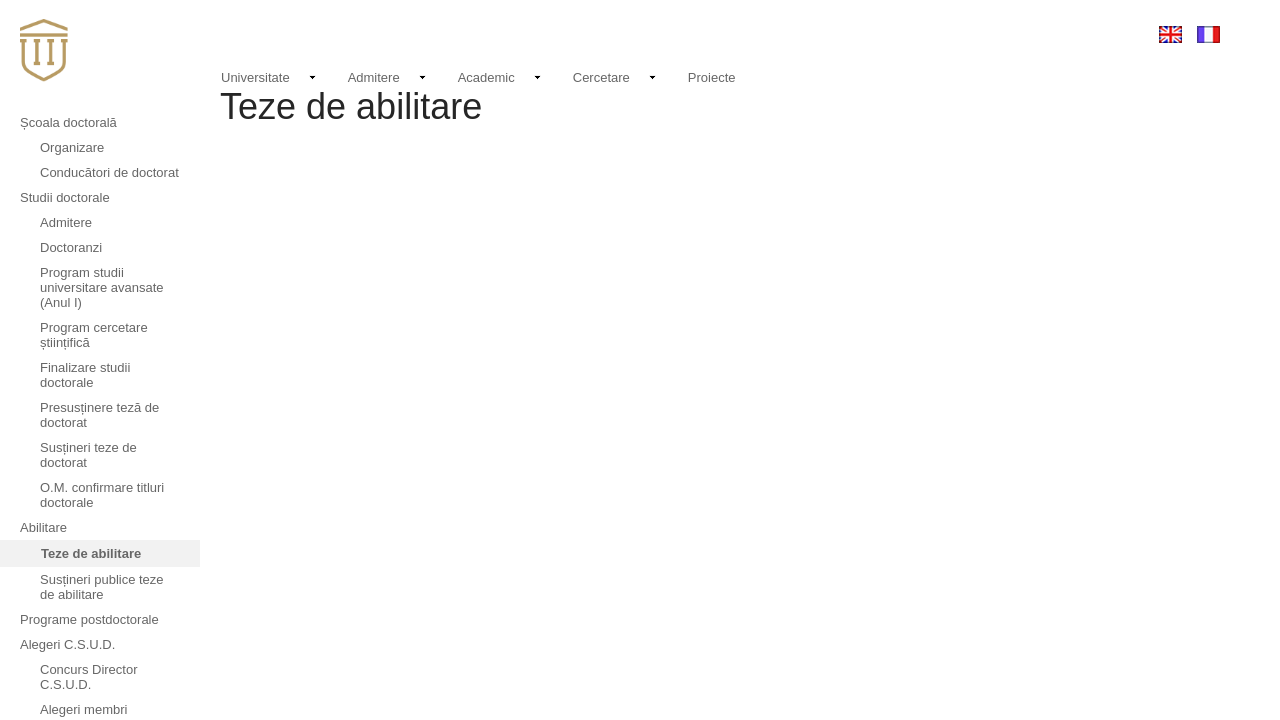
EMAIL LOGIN (999, 34)
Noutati (845, 31)
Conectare (1093, 33)
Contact (914, 33)
